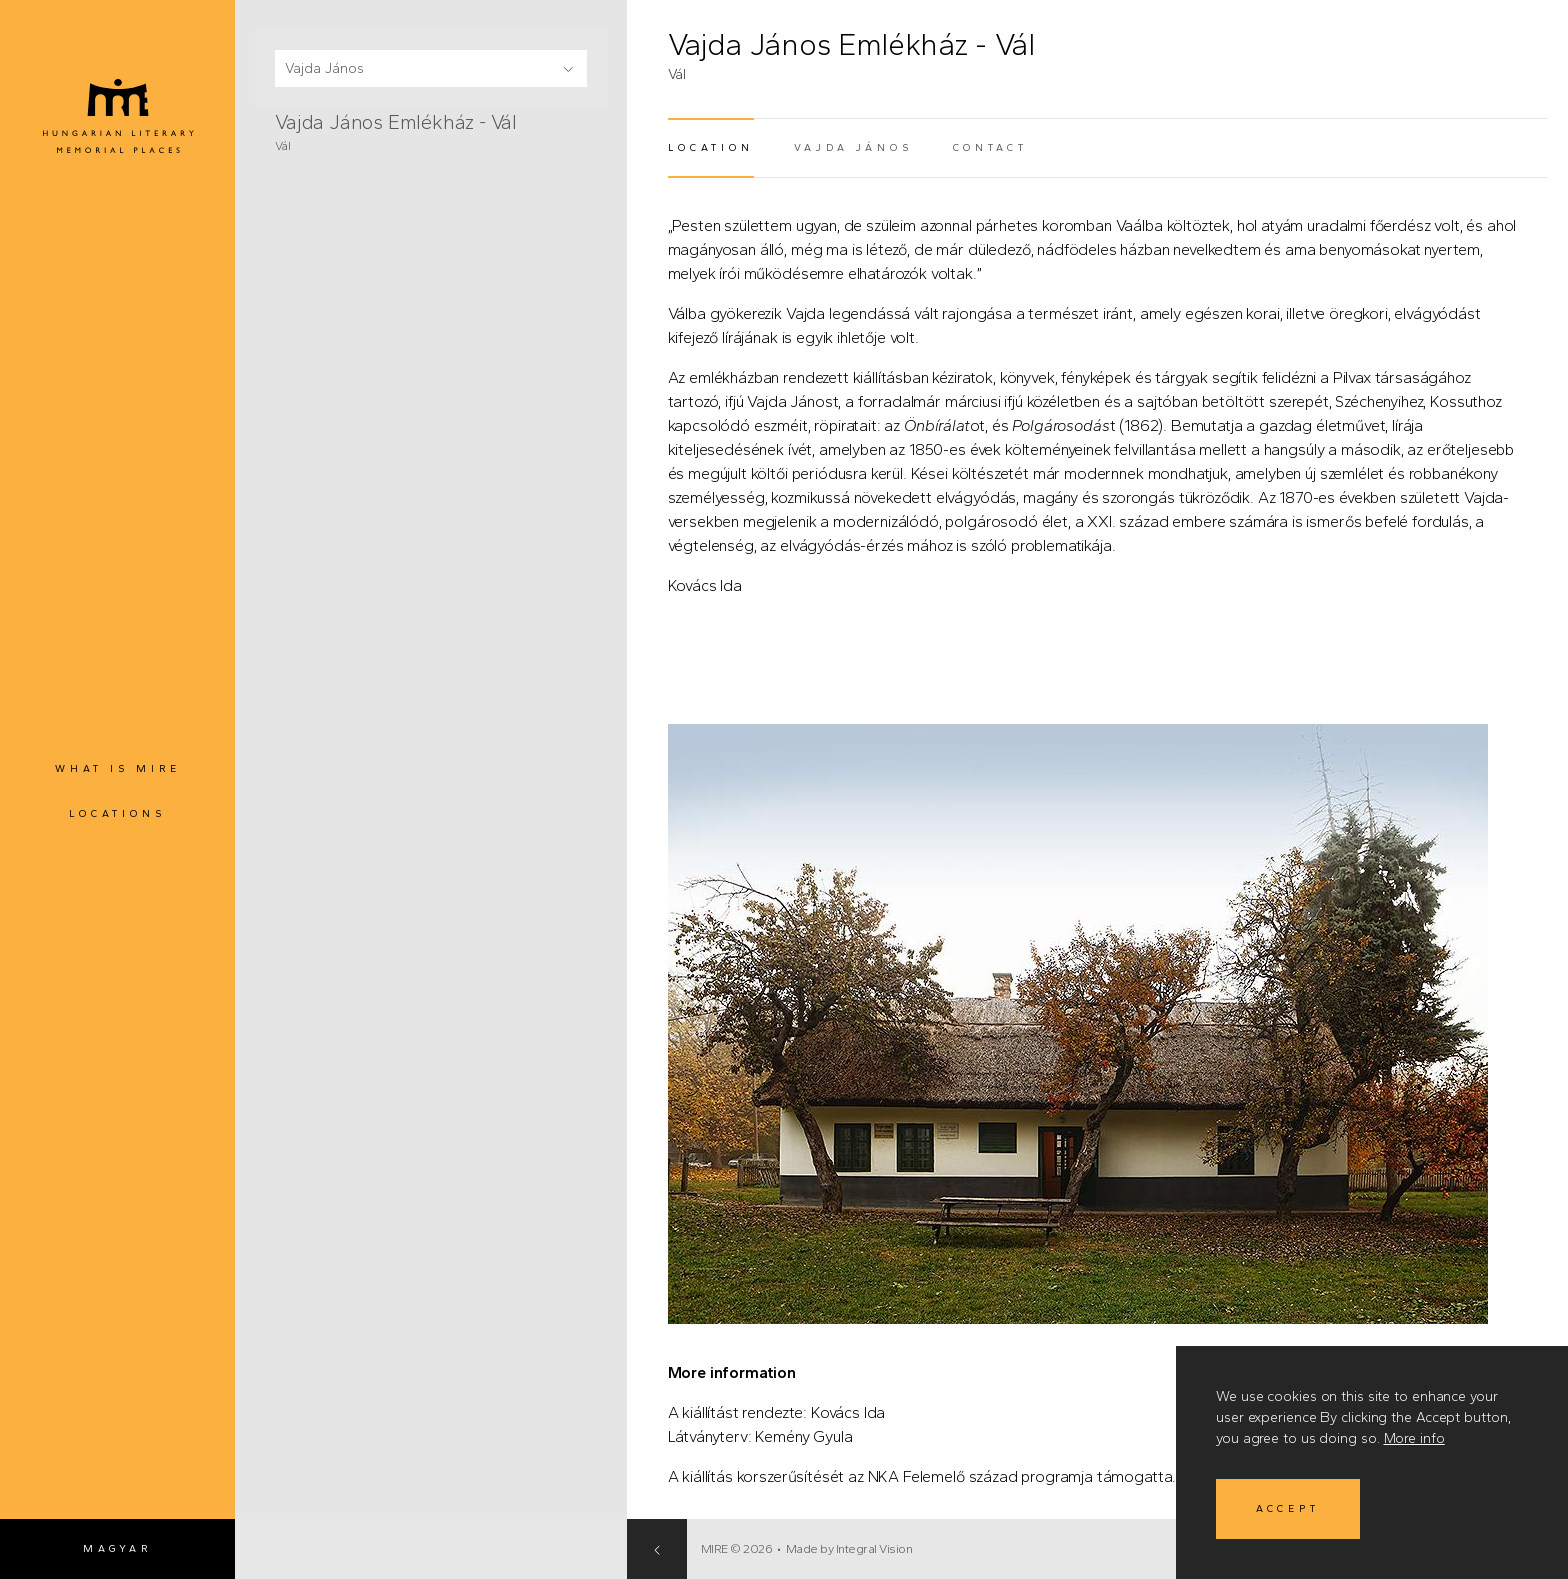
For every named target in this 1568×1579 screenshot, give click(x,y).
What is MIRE (118, 768)
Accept (1288, 1508)
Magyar (117, 1548)
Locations (117, 813)
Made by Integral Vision (1140, 1549)
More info (1414, 1438)
